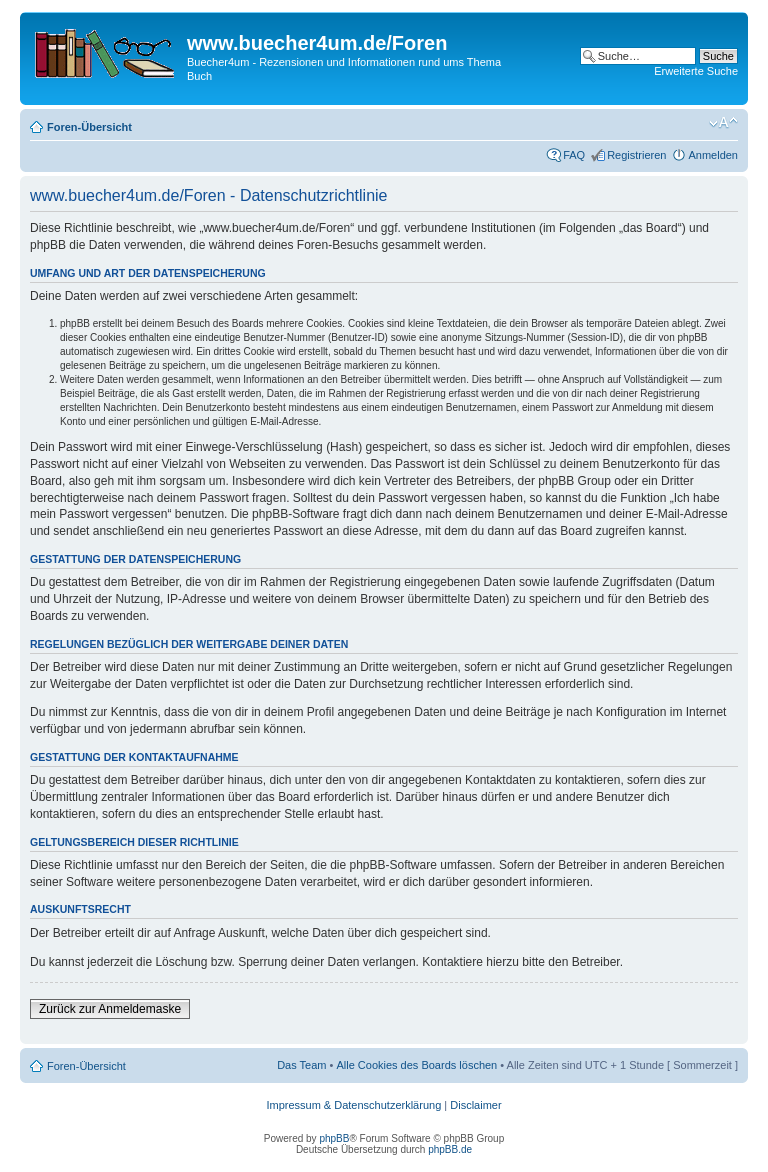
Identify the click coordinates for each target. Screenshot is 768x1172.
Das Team (301, 1065)
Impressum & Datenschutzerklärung (353, 1105)
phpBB (334, 1138)
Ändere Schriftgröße (723, 123)
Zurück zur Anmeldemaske (110, 1009)
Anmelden (713, 155)
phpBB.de (450, 1149)
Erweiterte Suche (696, 71)
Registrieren (636, 155)
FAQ (574, 155)
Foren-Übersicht (89, 127)
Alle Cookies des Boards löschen (416, 1065)
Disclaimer (475, 1105)
